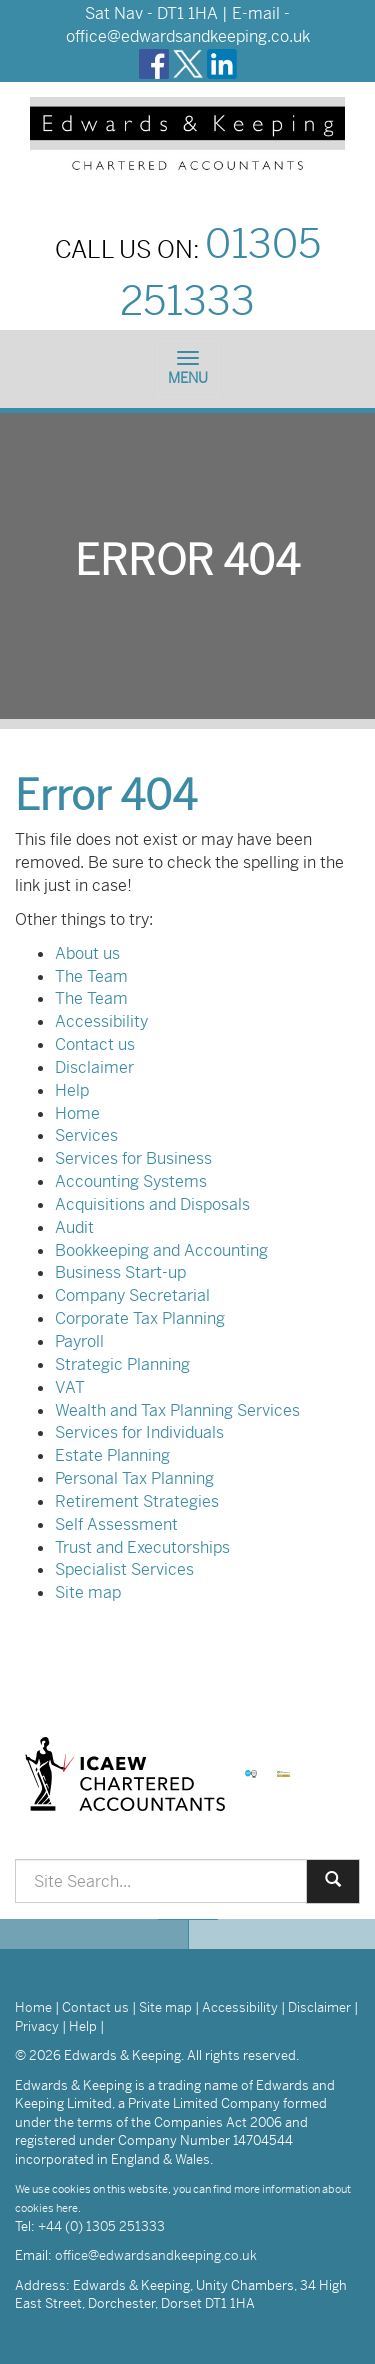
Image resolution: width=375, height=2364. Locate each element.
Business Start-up (120, 1272)
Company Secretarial (132, 1295)
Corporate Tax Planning (140, 1318)
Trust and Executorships (142, 1547)
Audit (74, 1227)
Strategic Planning (122, 1364)
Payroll (79, 1341)
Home (77, 1113)
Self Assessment (116, 1524)
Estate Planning (112, 1455)
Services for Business (133, 1158)
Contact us (95, 1044)
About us (87, 953)
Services (86, 1135)
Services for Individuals (139, 1432)
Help (72, 1090)
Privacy (37, 2026)
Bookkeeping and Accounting (161, 1250)
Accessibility (101, 1021)
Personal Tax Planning (134, 1478)
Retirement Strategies (137, 1501)
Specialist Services (124, 1569)
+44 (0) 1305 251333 (101, 2226)
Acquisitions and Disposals (152, 1204)
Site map (88, 1592)
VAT (70, 1387)
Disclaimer (94, 1067)
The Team (91, 976)
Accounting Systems (131, 1181)
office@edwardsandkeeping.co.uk (188, 36)
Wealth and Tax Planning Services (177, 1410)
